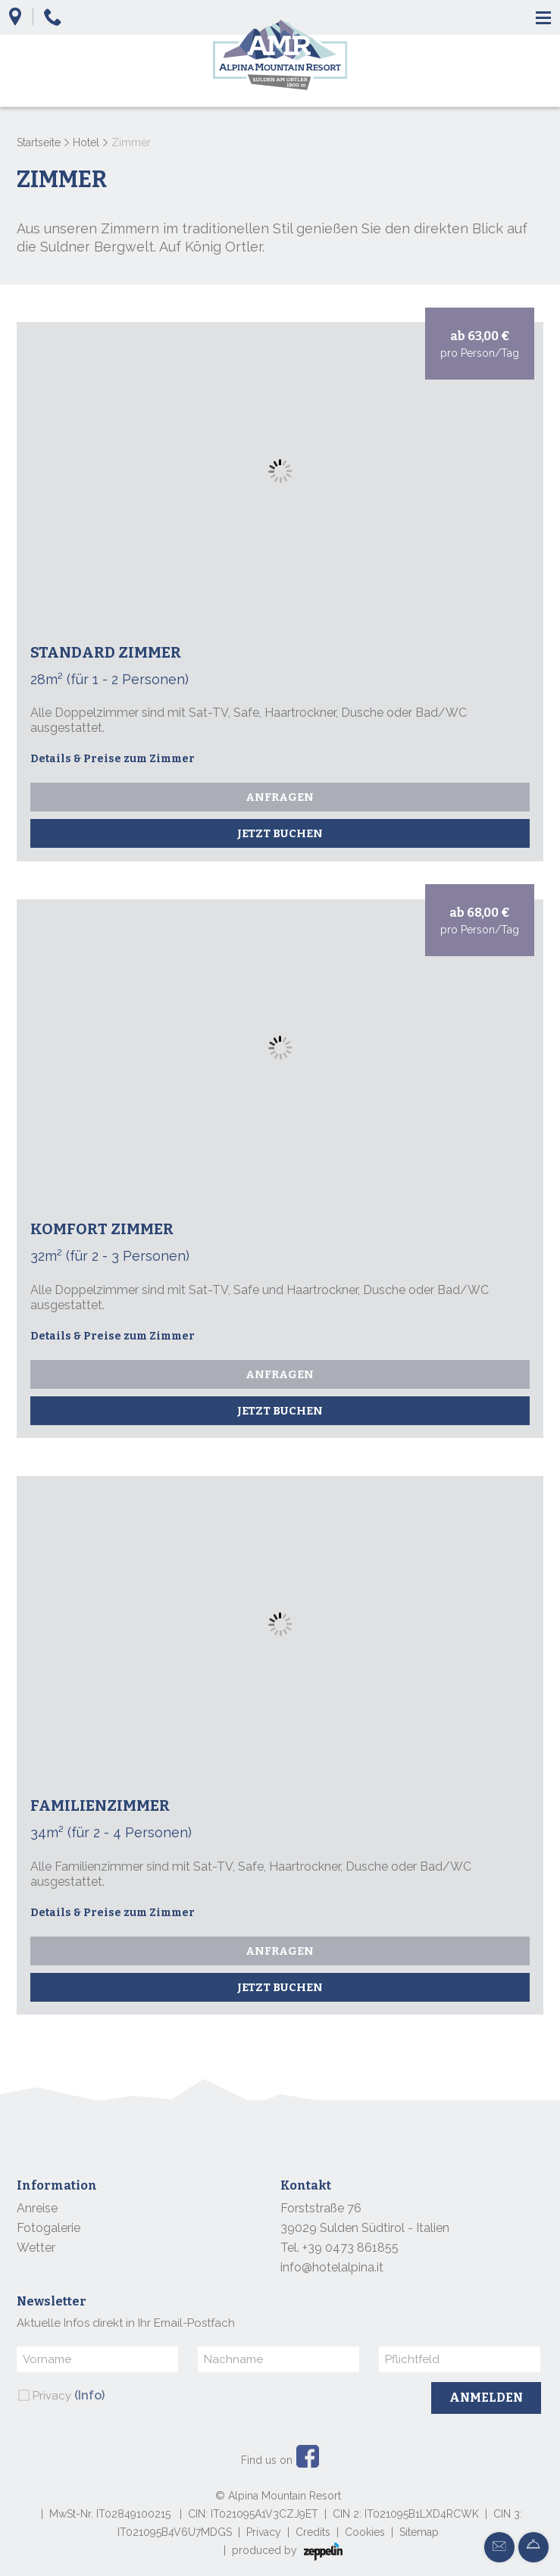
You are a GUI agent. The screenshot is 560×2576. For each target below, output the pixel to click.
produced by (287, 2552)
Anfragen (280, 797)
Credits (313, 2532)
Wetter (36, 2247)
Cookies (365, 2532)
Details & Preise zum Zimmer (112, 758)
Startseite (39, 142)
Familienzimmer (100, 1805)
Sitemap (419, 2532)
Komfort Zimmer (102, 1229)
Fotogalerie (48, 2228)
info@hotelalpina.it (331, 2267)
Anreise (37, 2208)
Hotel (86, 142)
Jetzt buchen (280, 833)
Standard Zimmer (105, 652)
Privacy (69, 2395)
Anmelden (486, 2397)
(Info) (89, 2395)
